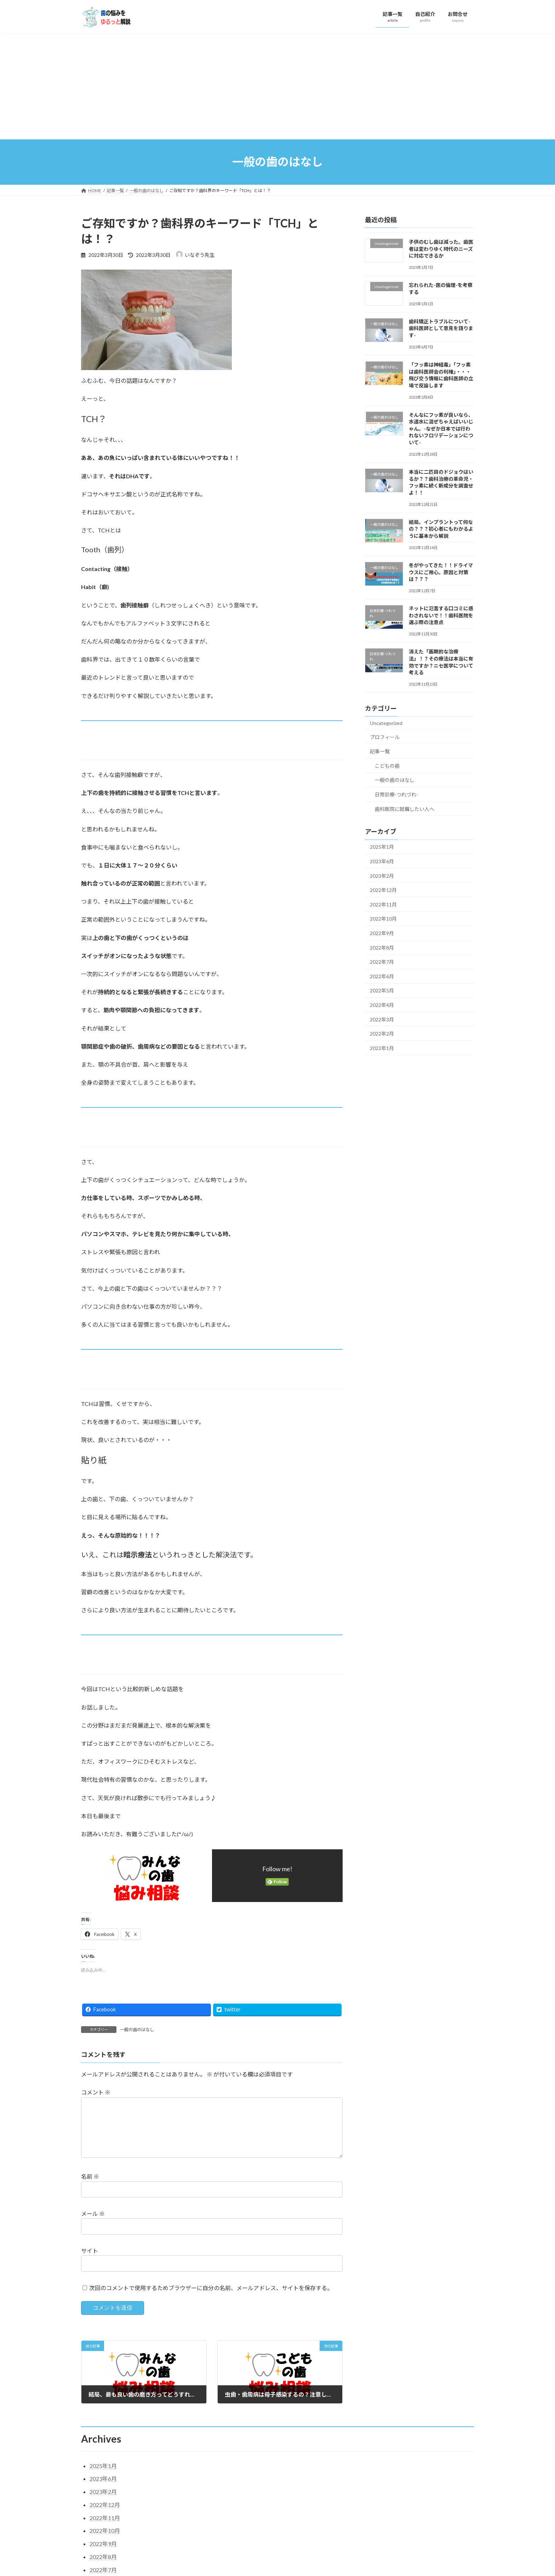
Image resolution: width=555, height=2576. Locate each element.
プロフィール (385, 737)
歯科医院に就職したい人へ (404, 809)
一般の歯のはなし (137, 2029)
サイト (89, 2262)
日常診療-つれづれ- (396, 794)
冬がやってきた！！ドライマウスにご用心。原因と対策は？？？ (441, 572)
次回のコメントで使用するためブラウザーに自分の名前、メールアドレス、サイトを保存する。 (211, 2299)
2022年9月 (382, 933)
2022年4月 (382, 1005)
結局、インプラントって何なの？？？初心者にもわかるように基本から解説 (441, 528)
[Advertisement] (277, 86)
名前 (90, 2187)
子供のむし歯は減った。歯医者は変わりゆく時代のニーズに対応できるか (441, 249)
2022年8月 (382, 947)
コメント (95, 2092)
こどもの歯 (387, 765)
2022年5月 (382, 990)
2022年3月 (382, 1019)
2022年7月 (382, 962)
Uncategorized (386, 723)
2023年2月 (382, 875)
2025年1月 (382, 847)
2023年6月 (382, 861)
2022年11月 (383, 904)
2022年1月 (382, 1048)
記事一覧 (380, 751)
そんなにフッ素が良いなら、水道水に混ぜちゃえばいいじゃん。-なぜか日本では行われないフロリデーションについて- (441, 428)
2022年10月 (383, 919)
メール (93, 2224)
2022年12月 (383, 890)
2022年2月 (382, 1034)
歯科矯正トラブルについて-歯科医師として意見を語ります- (441, 328)
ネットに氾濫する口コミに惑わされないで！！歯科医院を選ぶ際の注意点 (441, 615)
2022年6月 (382, 976)
